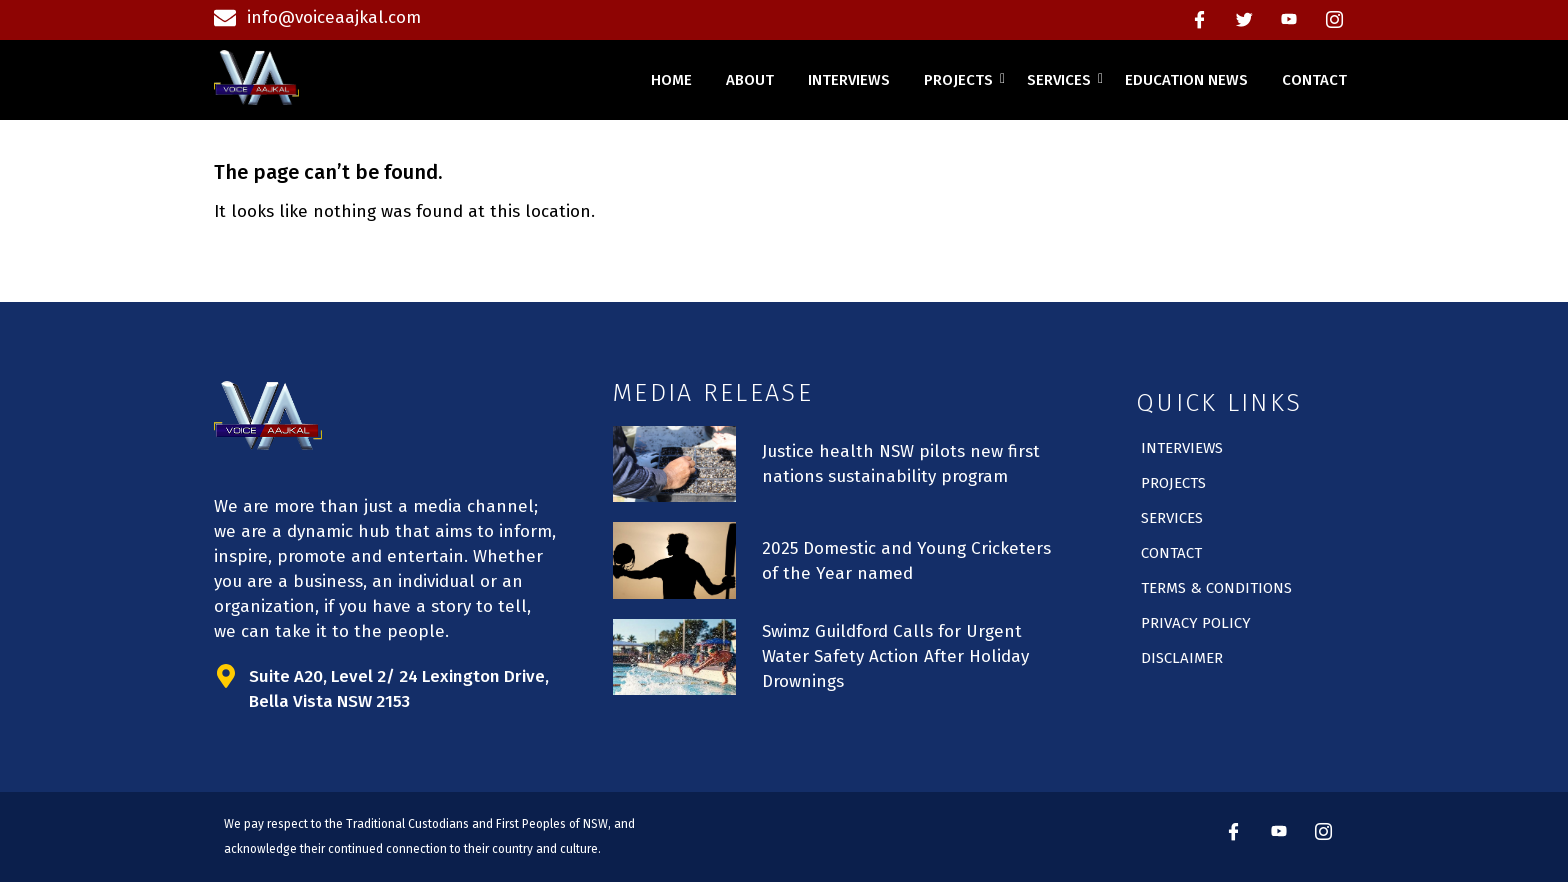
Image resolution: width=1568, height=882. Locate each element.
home (671, 80)
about (750, 80)
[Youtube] (1289, 20)
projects (962, 80)
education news (1186, 80)
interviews (849, 80)
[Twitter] (1244, 20)
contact (1314, 80)
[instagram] (1334, 20)
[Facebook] (1199, 20)
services (1062, 80)
